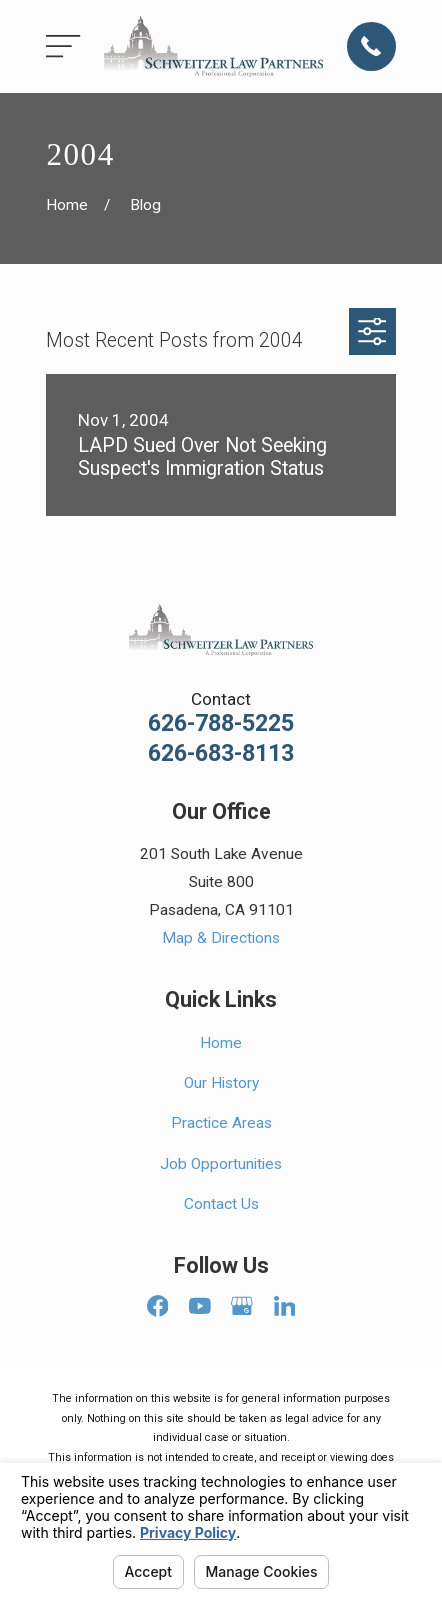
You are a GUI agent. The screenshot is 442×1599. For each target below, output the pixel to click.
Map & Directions (221, 938)
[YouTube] (200, 1306)
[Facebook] (158, 1306)
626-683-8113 (221, 753)
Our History (221, 1083)
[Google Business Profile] (242, 1306)
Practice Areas (221, 1123)
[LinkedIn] (285, 1306)
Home (221, 1043)
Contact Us (221, 1204)
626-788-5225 (221, 723)
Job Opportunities (221, 1164)
